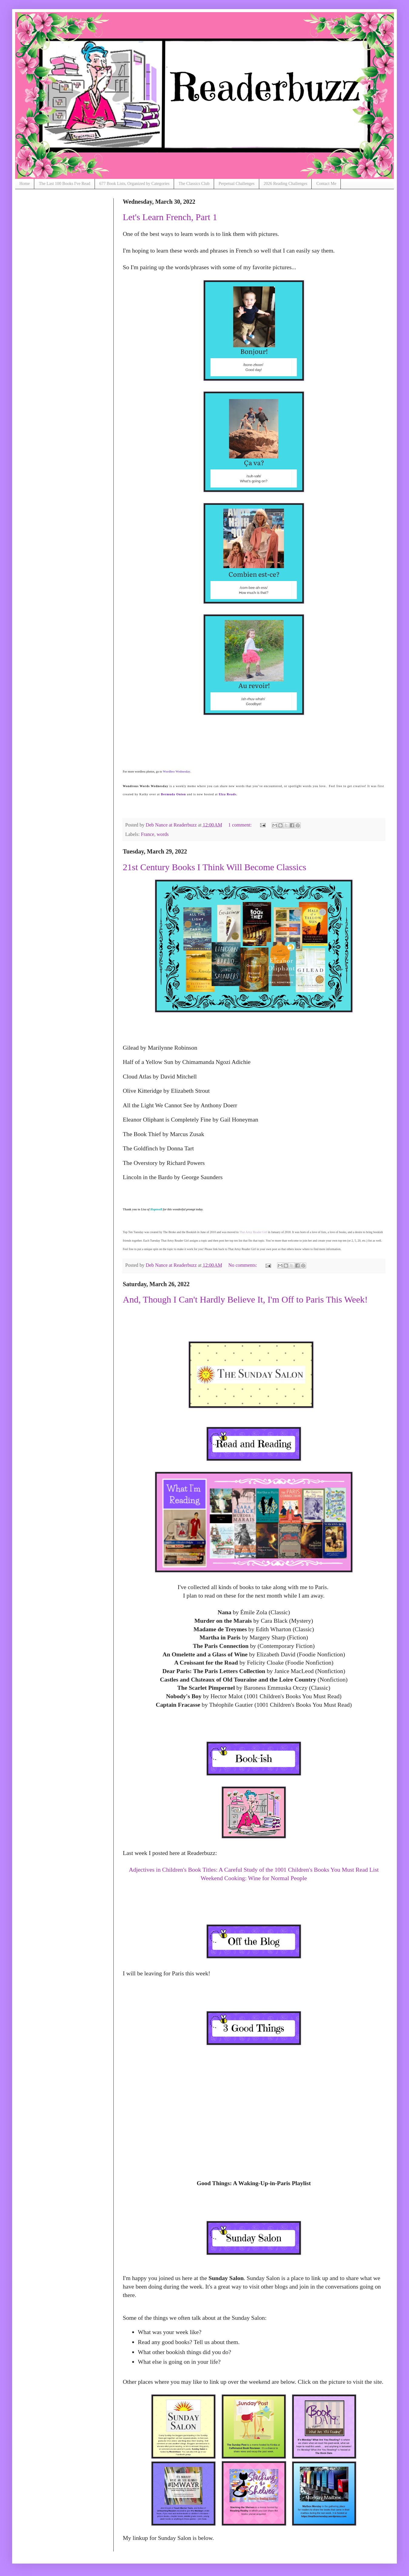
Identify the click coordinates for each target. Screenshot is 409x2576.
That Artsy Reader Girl (253, 1232)
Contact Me (326, 183)
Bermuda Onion (173, 794)
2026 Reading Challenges (285, 183)
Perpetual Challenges (237, 183)
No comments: (243, 1265)
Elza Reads (227, 794)
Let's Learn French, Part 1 (170, 217)
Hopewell (156, 1209)
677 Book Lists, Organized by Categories (134, 183)
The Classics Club (194, 183)
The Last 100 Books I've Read (64, 183)
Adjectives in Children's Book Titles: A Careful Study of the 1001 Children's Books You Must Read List (254, 1869)
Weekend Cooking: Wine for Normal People (254, 1878)
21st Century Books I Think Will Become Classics (214, 867)
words (163, 834)
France (147, 834)
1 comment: (240, 825)
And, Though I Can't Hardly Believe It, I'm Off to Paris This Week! (245, 1299)
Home (24, 183)
